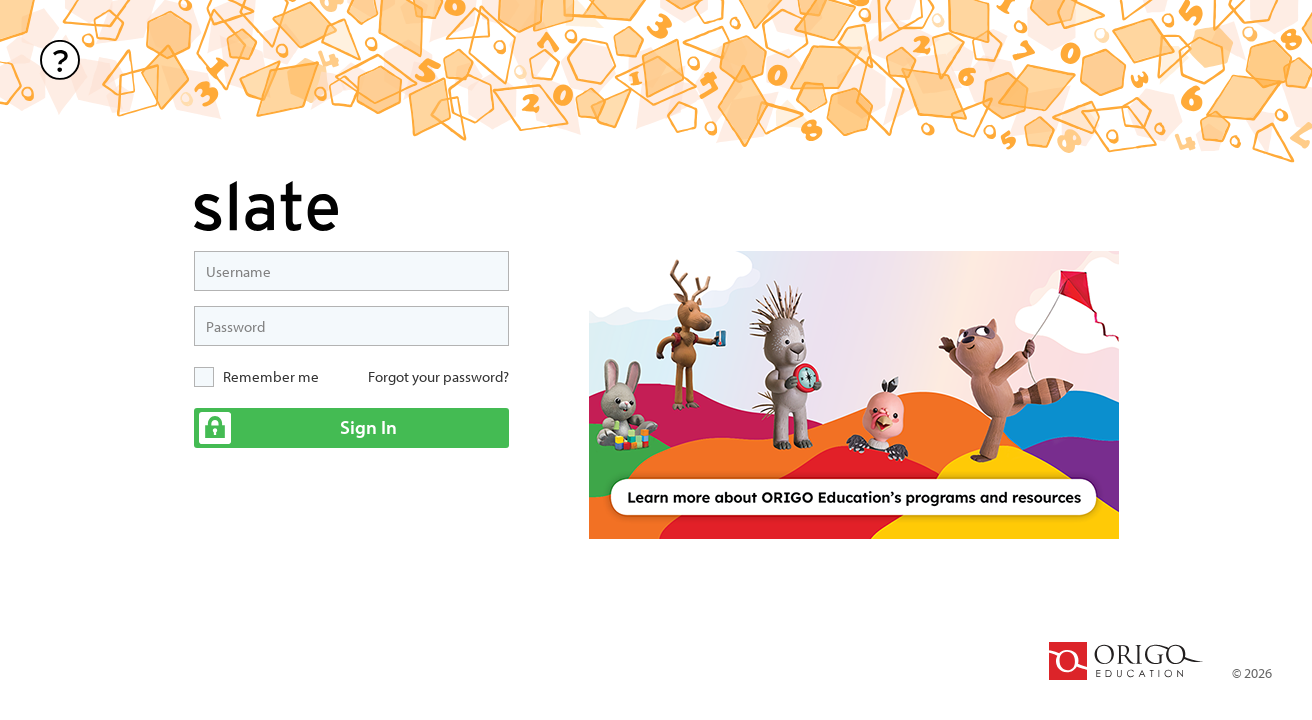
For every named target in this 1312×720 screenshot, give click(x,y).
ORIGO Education (1126, 661)
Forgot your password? (438, 376)
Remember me (271, 376)
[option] (854, 395)
